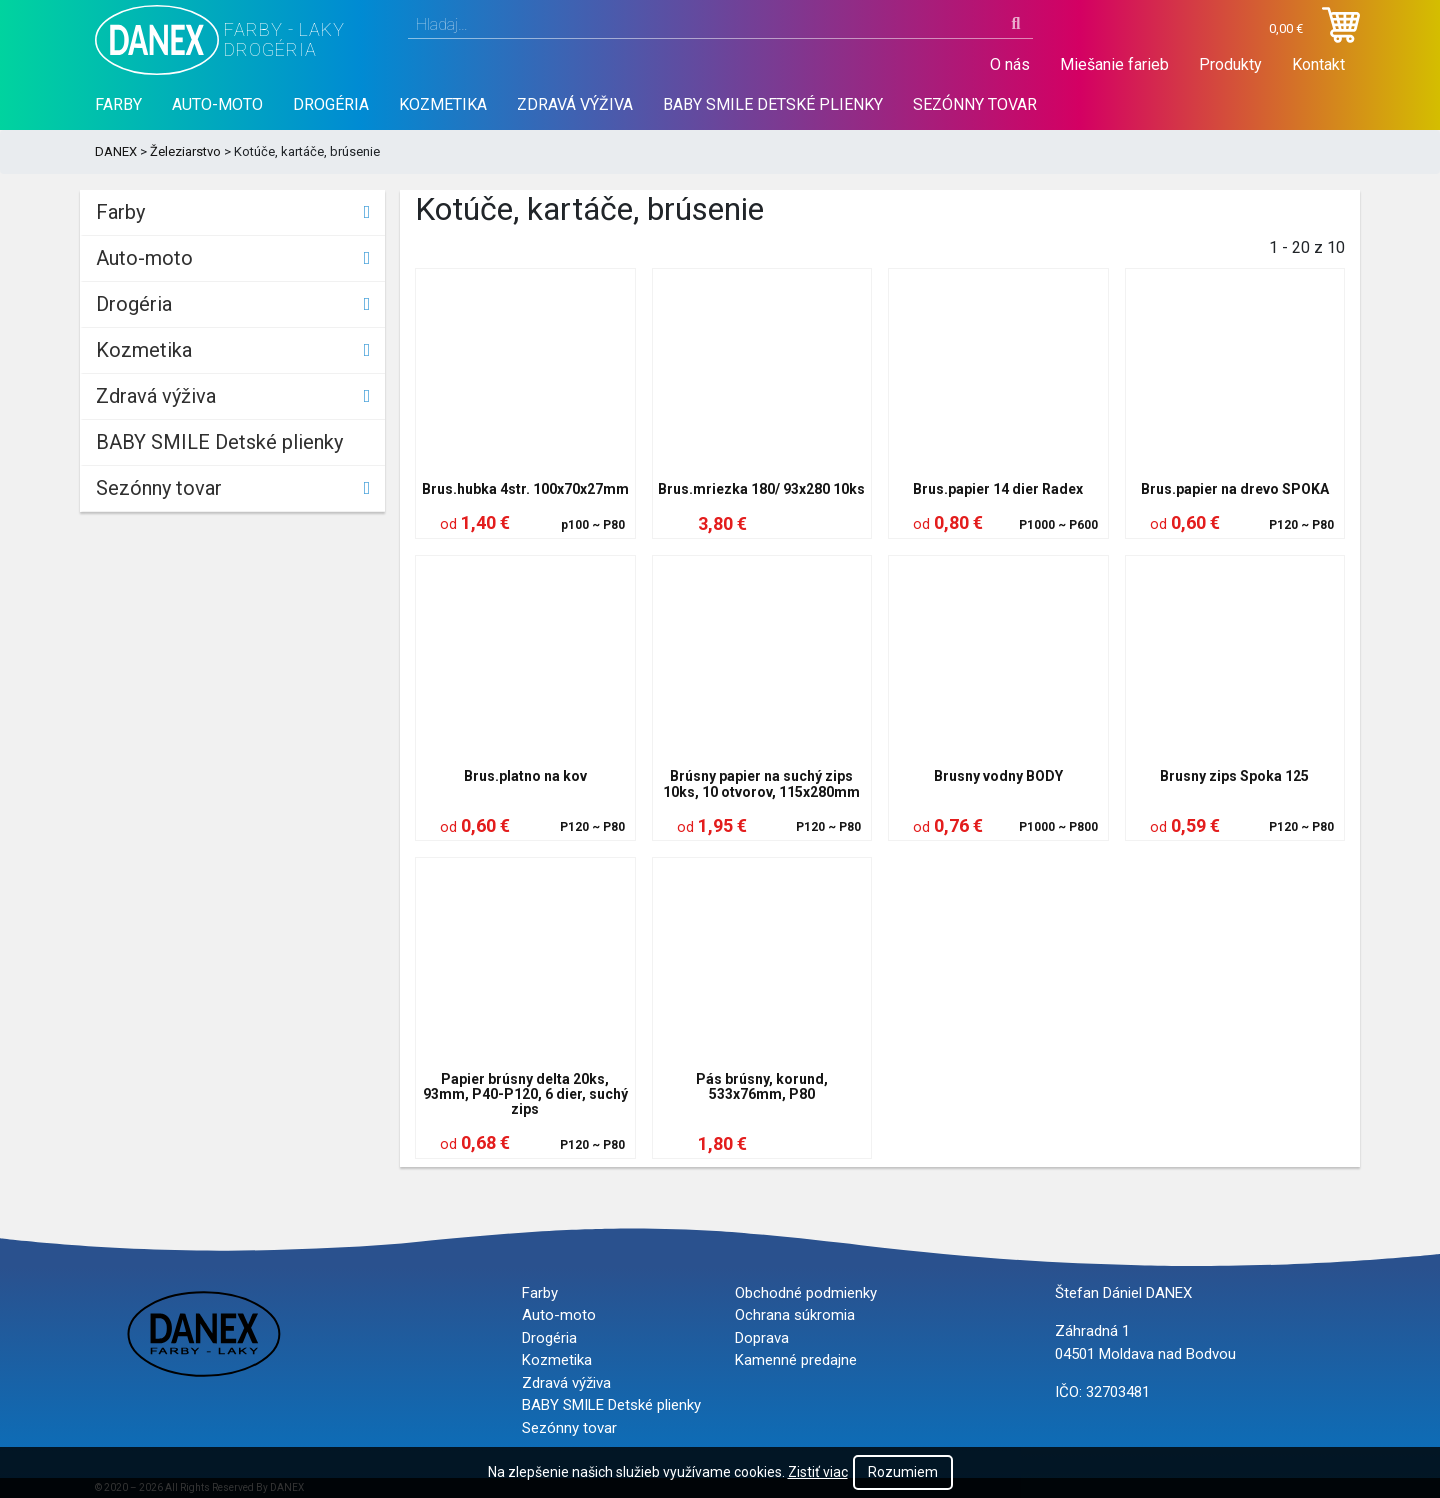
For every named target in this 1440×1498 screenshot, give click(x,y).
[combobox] (720, 25)
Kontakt (1318, 64)
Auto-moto (217, 104)
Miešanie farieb (1114, 64)
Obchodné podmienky (806, 1293)
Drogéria (331, 104)
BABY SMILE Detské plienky (773, 104)
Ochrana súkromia (795, 1315)
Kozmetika (443, 104)
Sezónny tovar (975, 104)
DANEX (116, 151)
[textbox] (720, 25)
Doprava (762, 1338)
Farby (118, 104)
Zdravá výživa (575, 104)
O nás (1010, 64)
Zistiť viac (818, 1472)
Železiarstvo (185, 151)
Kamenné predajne (796, 1360)
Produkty (1230, 64)
